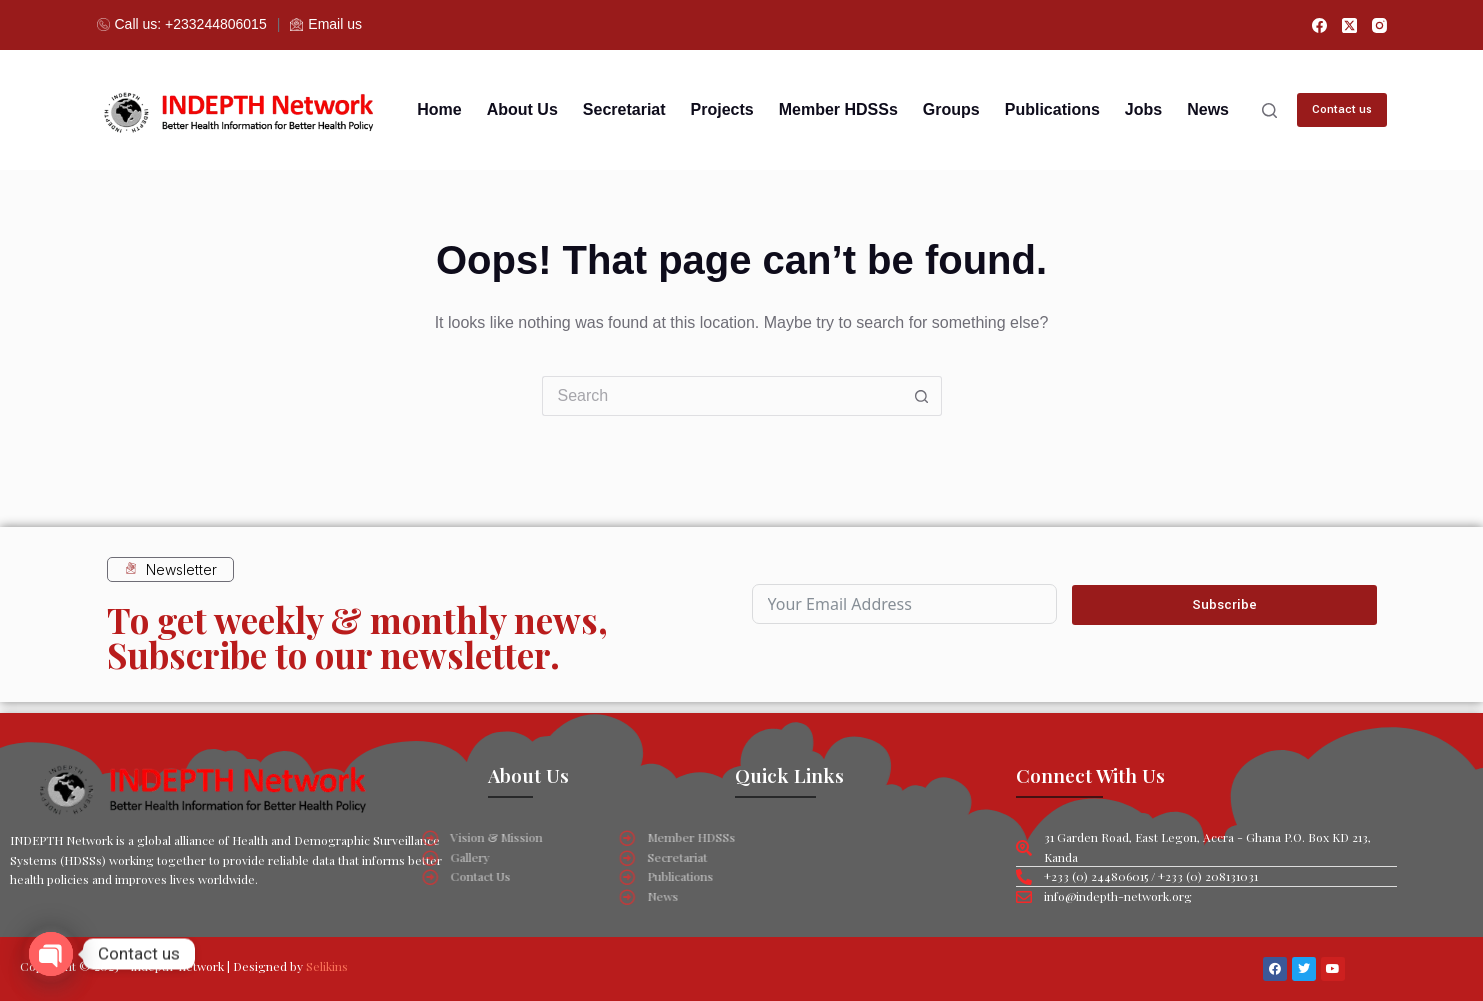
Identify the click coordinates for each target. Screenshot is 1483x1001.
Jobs (1143, 109)
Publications (1052, 109)
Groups (951, 109)
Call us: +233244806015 (182, 24)
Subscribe (1224, 603)
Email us (326, 24)
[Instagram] (1379, 25)
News (1208, 109)
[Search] (1269, 110)
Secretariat (624, 109)
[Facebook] (1319, 25)
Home (439, 109)
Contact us (1342, 109)
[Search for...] (722, 396)
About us (522, 109)
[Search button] (922, 396)
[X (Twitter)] (1349, 25)
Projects (722, 109)
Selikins (327, 966)
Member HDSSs (838, 109)
